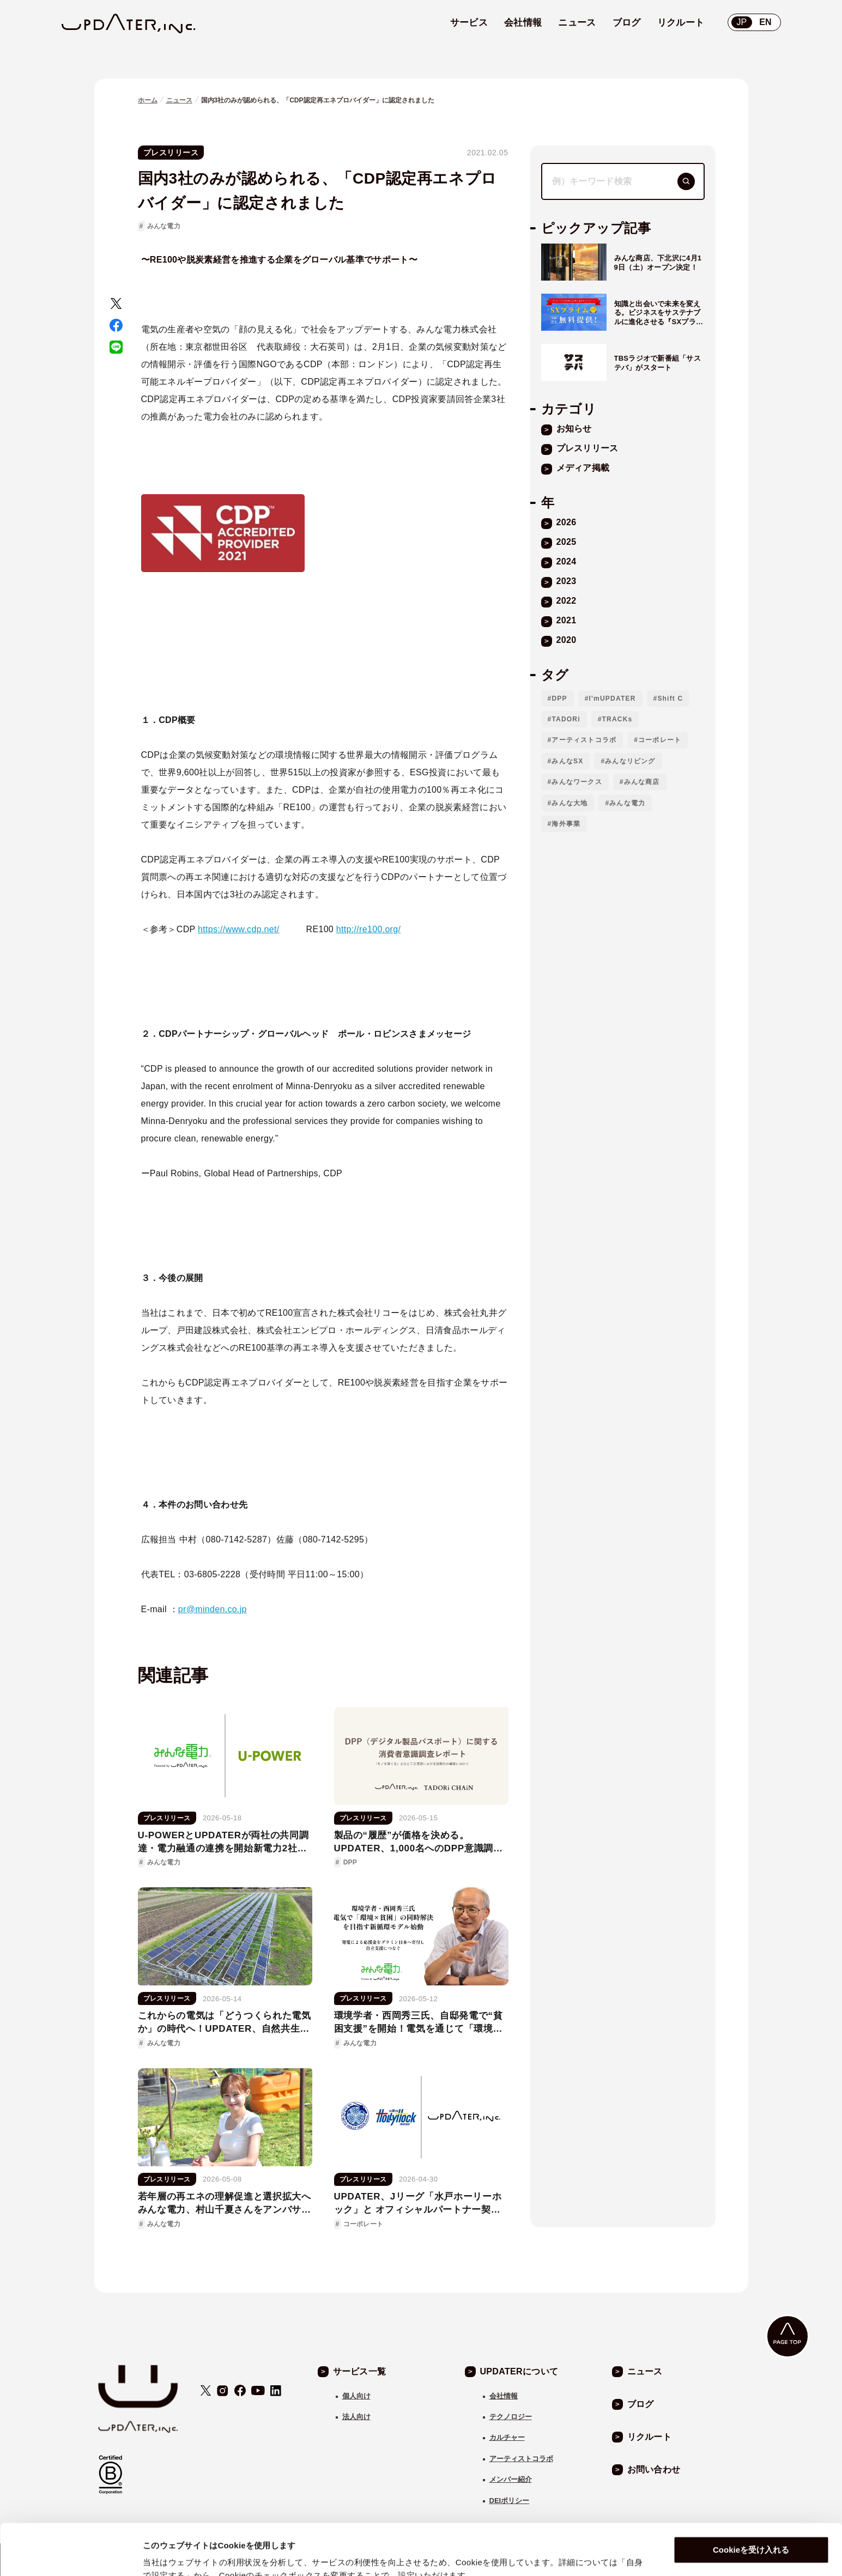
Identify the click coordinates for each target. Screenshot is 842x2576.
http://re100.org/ (368, 929)
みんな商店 (642, 782)
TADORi (566, 719)
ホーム (148, 100)
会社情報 (503, 2396)
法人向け (356, 2417)
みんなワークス (577, 782)
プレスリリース (171, 152)
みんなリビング (630, 761)
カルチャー (507, 2437)
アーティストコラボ (584, 740)
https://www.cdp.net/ (239, 929)
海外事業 (566, 824)
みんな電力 (163, 226)
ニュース (179, 100)
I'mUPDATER (612, 698)
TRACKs (617, 719)
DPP (559, 698)
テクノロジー (510, 2417)
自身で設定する (172, 2554)
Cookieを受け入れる (751, 2499)
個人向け (356, 2396)
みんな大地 (569, 803)
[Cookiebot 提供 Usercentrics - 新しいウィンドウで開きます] (70, 2555)
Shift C (670, 698)
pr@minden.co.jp (212, 1609)
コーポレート (659, 740)
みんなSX (567, 761)
